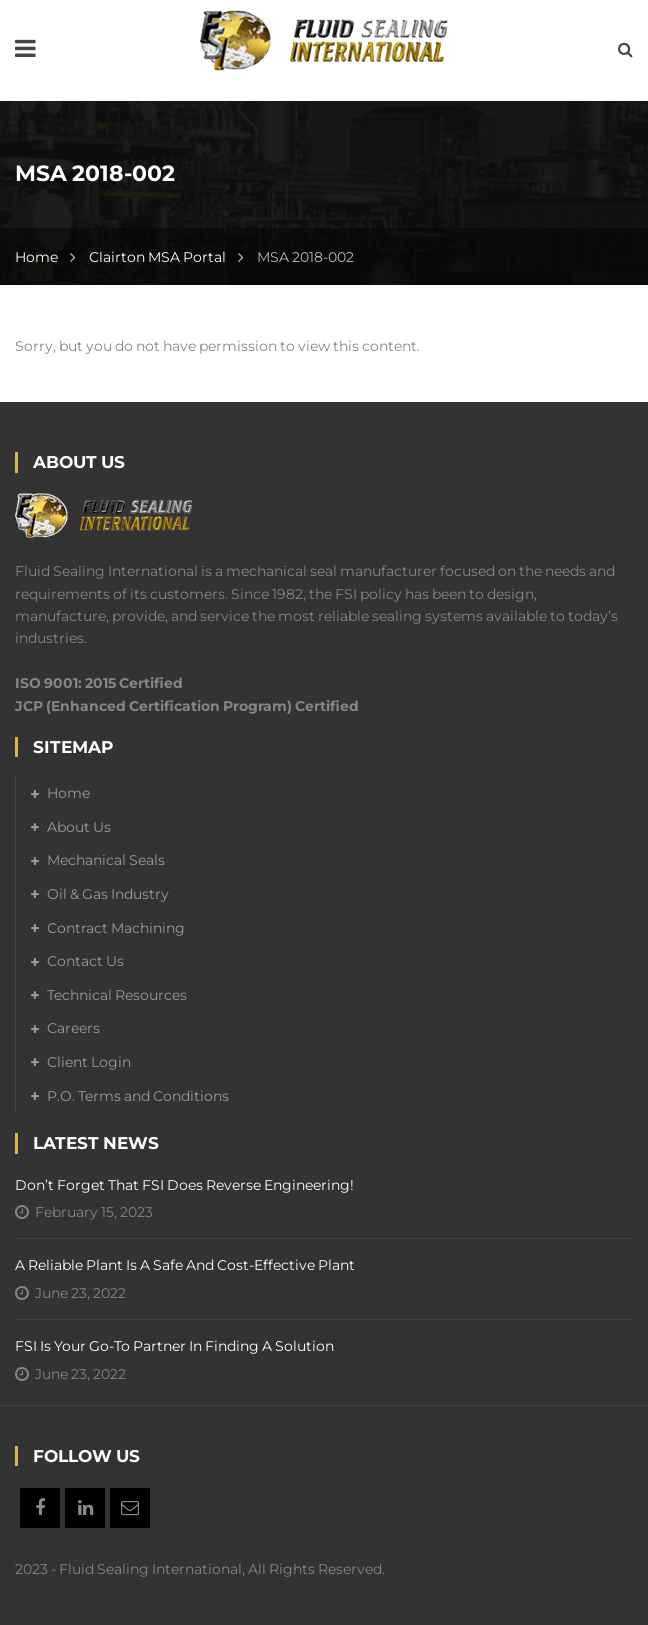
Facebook (40, 1508)
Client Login (89, 1062)
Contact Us (85, 961)
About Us (79, 827)
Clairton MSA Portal (157, 257)
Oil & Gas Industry (108, 894)
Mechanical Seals (106, 860)
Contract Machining (116, 928)
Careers (73, 1028)
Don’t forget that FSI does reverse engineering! (184, 1185)
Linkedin (85, 1508)
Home (36, 257)
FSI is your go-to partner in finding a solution (174, 1346)
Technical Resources (117, 995)
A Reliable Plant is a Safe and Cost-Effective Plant (185, 1265)
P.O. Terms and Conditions (138, 1096)
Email (130, 1508)
